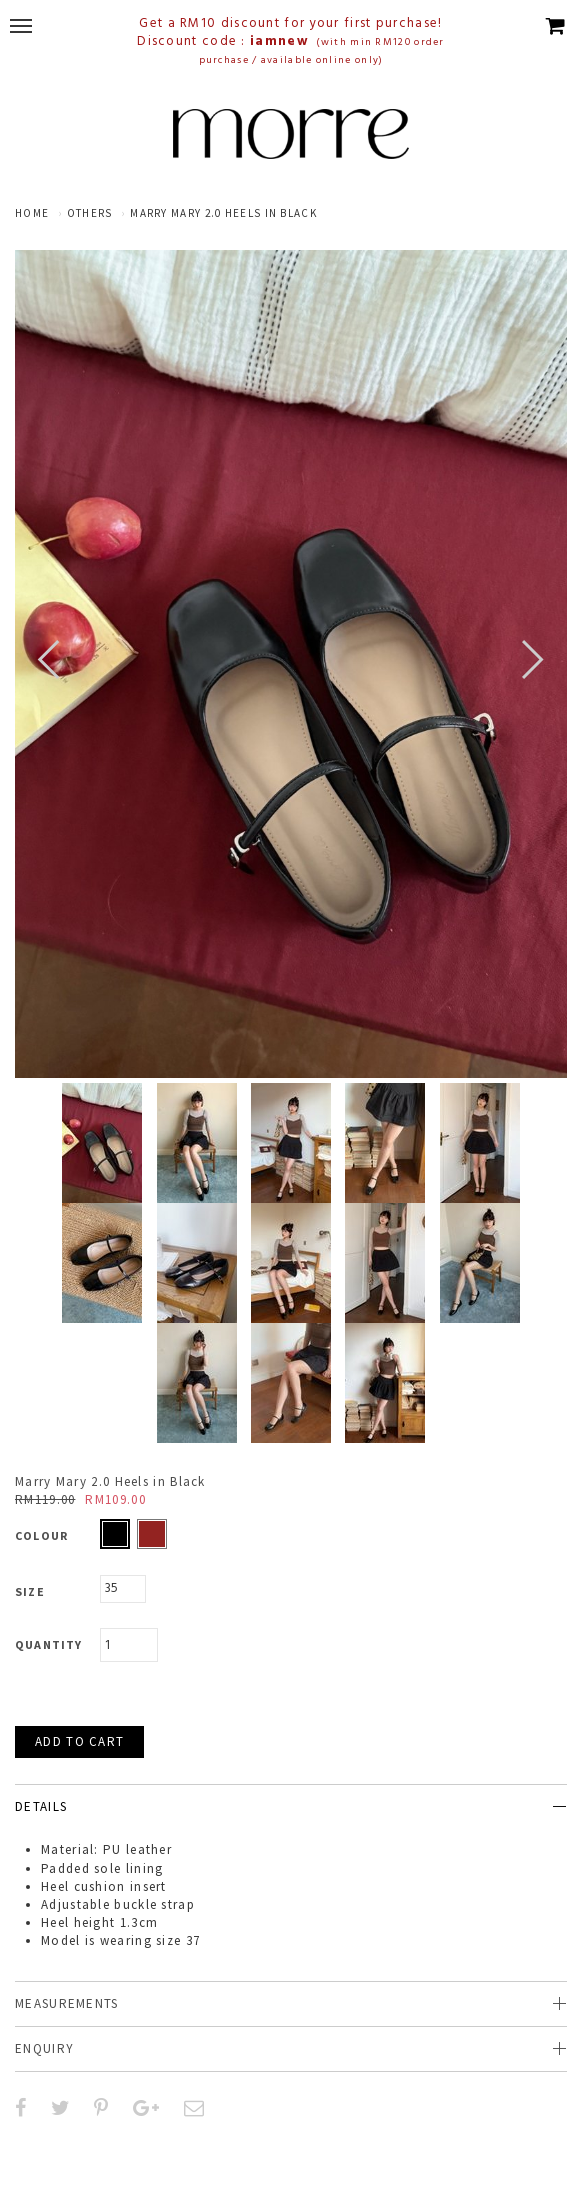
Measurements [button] (67, 2003)
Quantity (49, 1644)
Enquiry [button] (44, 2048)
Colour (41, 1535)
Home (32, 213)
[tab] (291, 1806)
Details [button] (41, 1806)
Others (90, 213)
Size (30, 1591)
